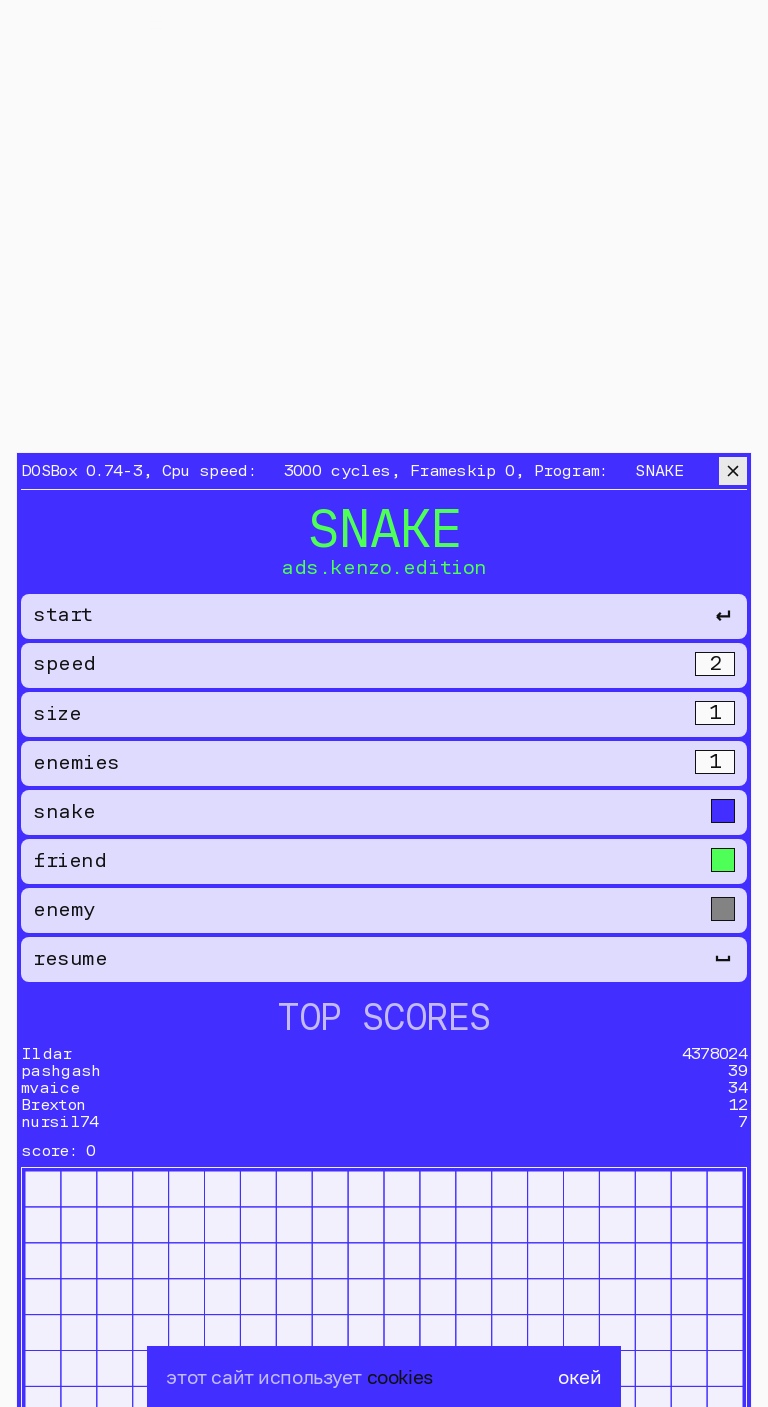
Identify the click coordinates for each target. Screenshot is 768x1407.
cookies (400, 1376)
